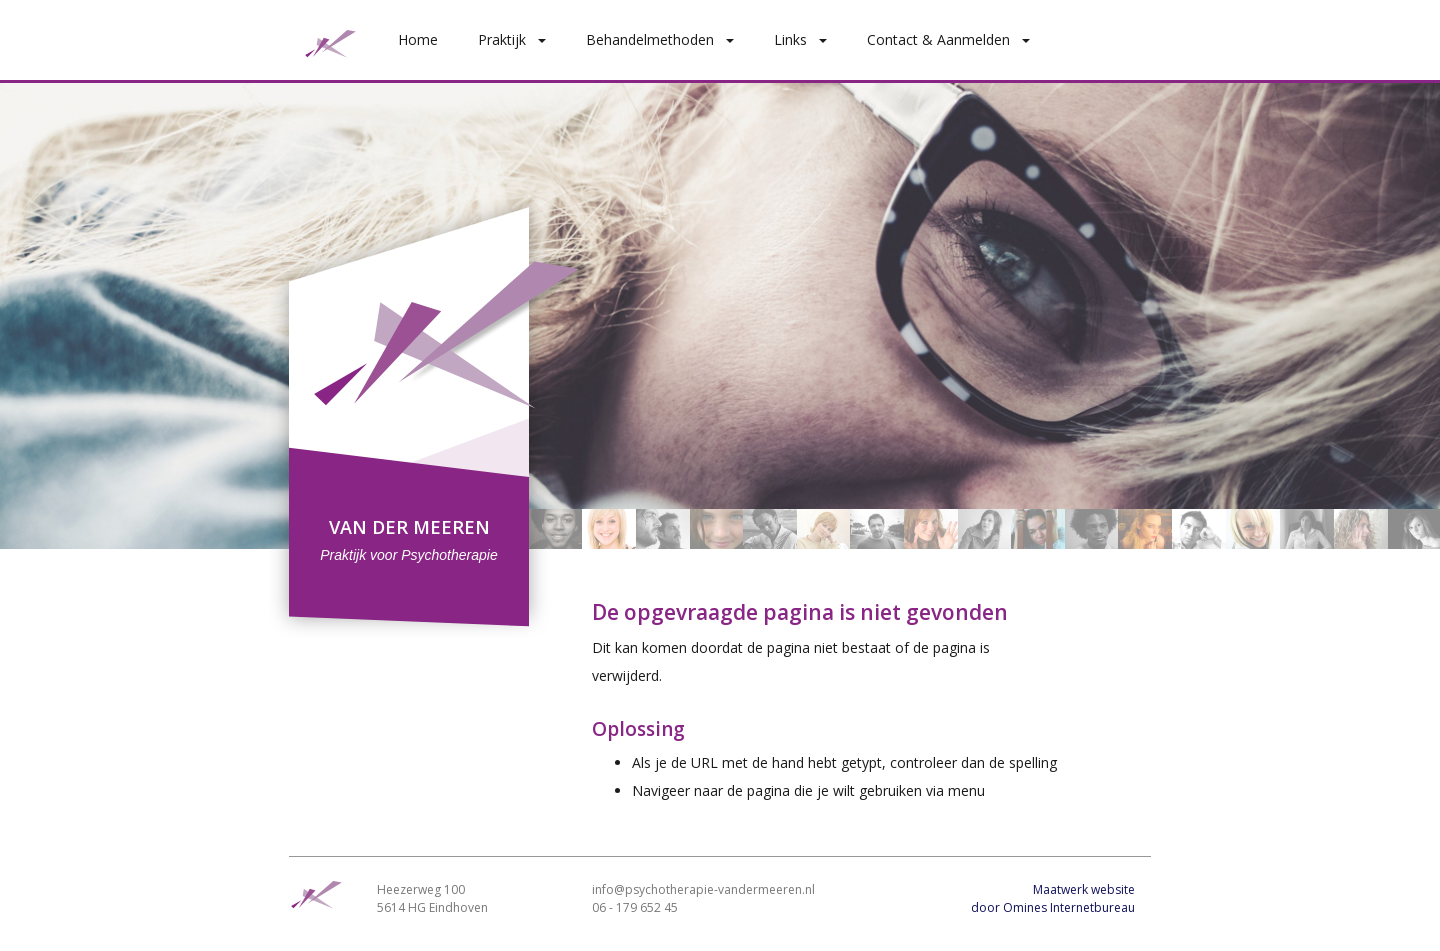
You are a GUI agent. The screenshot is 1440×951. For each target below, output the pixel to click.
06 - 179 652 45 (635, 907)
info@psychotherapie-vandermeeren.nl (703, 889)
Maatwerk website (1084, 889)
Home (418, 39)
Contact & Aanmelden (938, 39)
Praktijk (502, 39)
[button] (546, 39)
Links (790, 39)
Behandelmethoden (650, 39)
